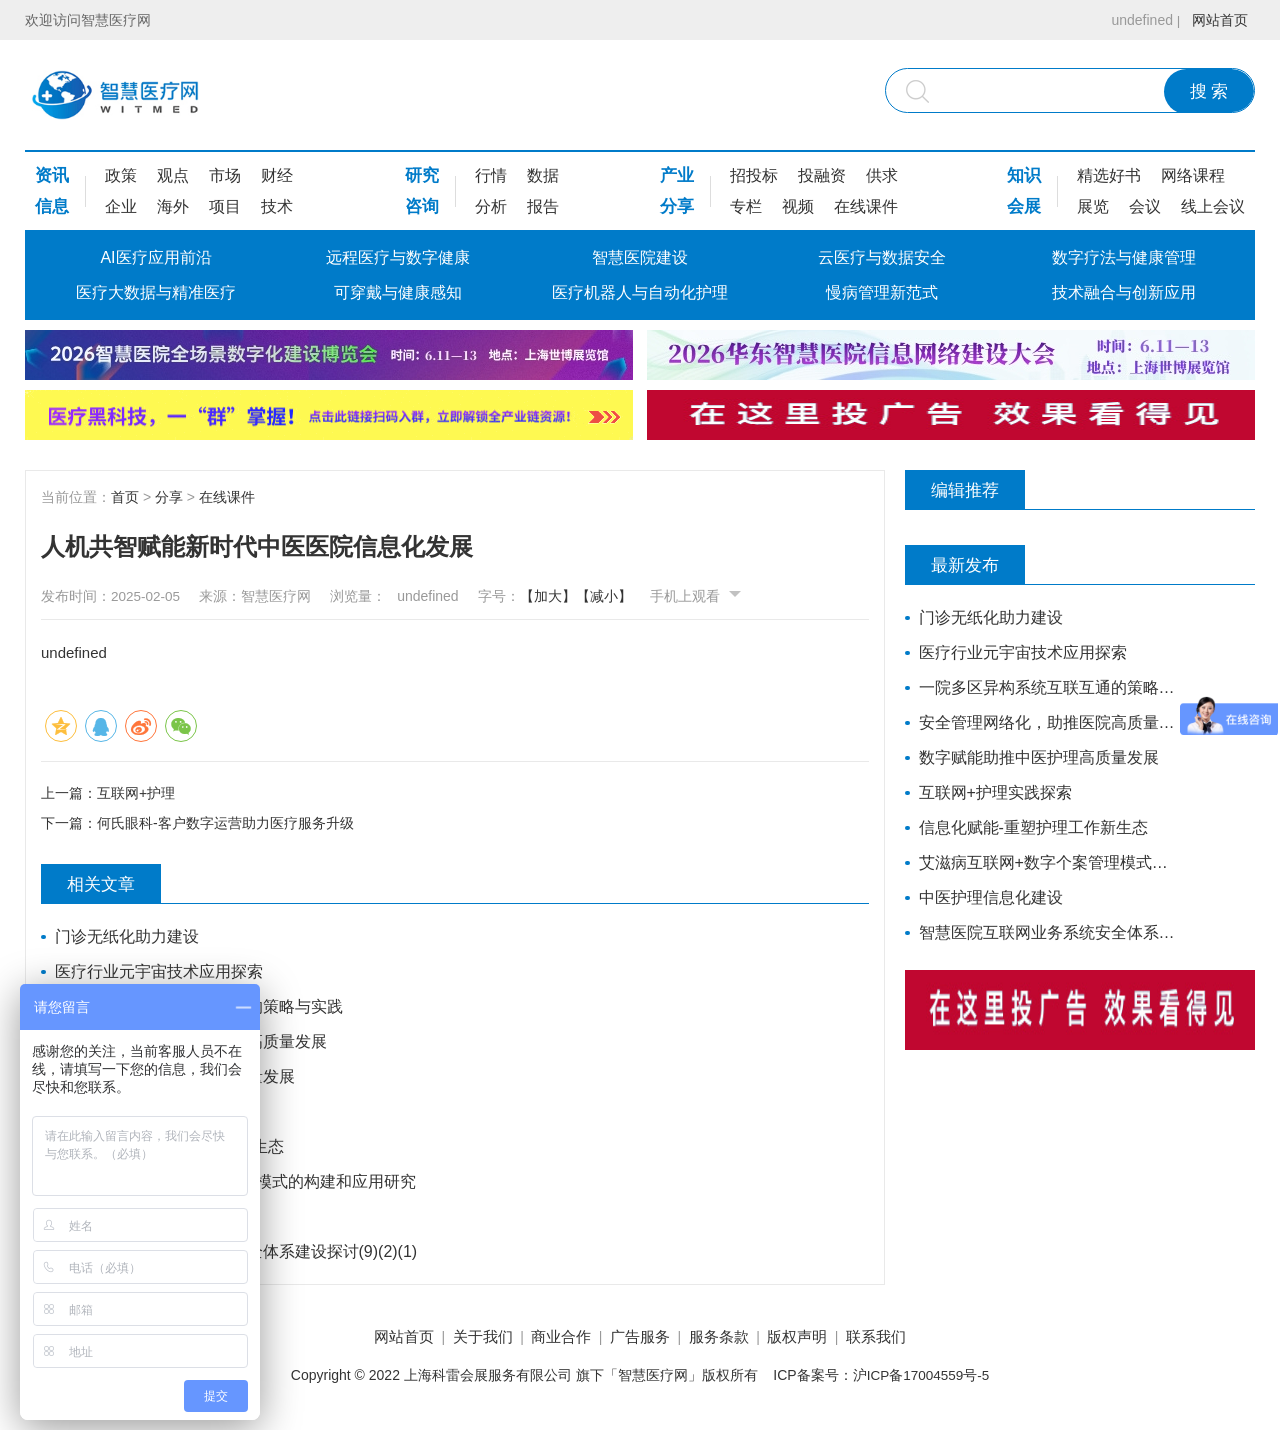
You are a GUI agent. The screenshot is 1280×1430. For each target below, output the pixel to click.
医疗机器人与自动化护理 (640, 292)
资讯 (52, 175)
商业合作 (552, 1339)
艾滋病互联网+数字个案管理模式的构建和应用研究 (236, 1183)
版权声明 (815, 1339)
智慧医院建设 (640, 257)
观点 (173, 175)
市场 (225, 175)
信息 (52, 206)
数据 (543, 175)
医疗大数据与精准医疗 (156, 292)
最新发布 (975, 565)
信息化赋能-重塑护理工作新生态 (170, 1148)
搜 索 (1209, 91)
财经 (277, 175)
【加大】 (565, 596)
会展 (1024, 206)
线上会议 (1213, 206)
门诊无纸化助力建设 (128, 938)
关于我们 (465, 1339)
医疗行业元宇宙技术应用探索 (160, 973)
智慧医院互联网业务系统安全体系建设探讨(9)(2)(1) (237, 1253)
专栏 (746, 206)
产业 (677, 175)
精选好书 (1109, 175)
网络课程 (1193, 175)
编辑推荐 (975, 490)
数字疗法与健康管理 (1124, 257)
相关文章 (111, 886)
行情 (491, 175)
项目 (225, 206)
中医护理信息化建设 (128, 1218)
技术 (277, 206)
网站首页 (1217, 20)
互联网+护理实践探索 (132, 1113)
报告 (543, 206)
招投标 (754, 175)
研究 (422, 175)
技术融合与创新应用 (1124, 292)
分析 (491, 206)
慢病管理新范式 (882, 292)
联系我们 (903, 1339)
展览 (1093, 206)
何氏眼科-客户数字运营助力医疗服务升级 (225, 825)
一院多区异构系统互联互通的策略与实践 (200, 1008)
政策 (121, 175)
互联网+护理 (136, 792)
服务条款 (728, 1339)
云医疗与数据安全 (882, 257)
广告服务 (640, 1339)
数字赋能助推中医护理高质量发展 (176, 1078)
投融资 (822, 175)
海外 (173, 206)
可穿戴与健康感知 (398, 292)
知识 (1024, 175)
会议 (1145, 206)
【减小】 (621, 596)
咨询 (422, 206)
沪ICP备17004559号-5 (921, 1379)
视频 (798, 206)
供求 (882, 175)
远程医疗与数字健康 (398, 257)
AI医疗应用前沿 (155, 257)
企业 (121, 206)
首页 (125, 497)
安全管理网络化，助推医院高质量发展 (192, 1043)
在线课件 (866, 206)
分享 (677, 206)
